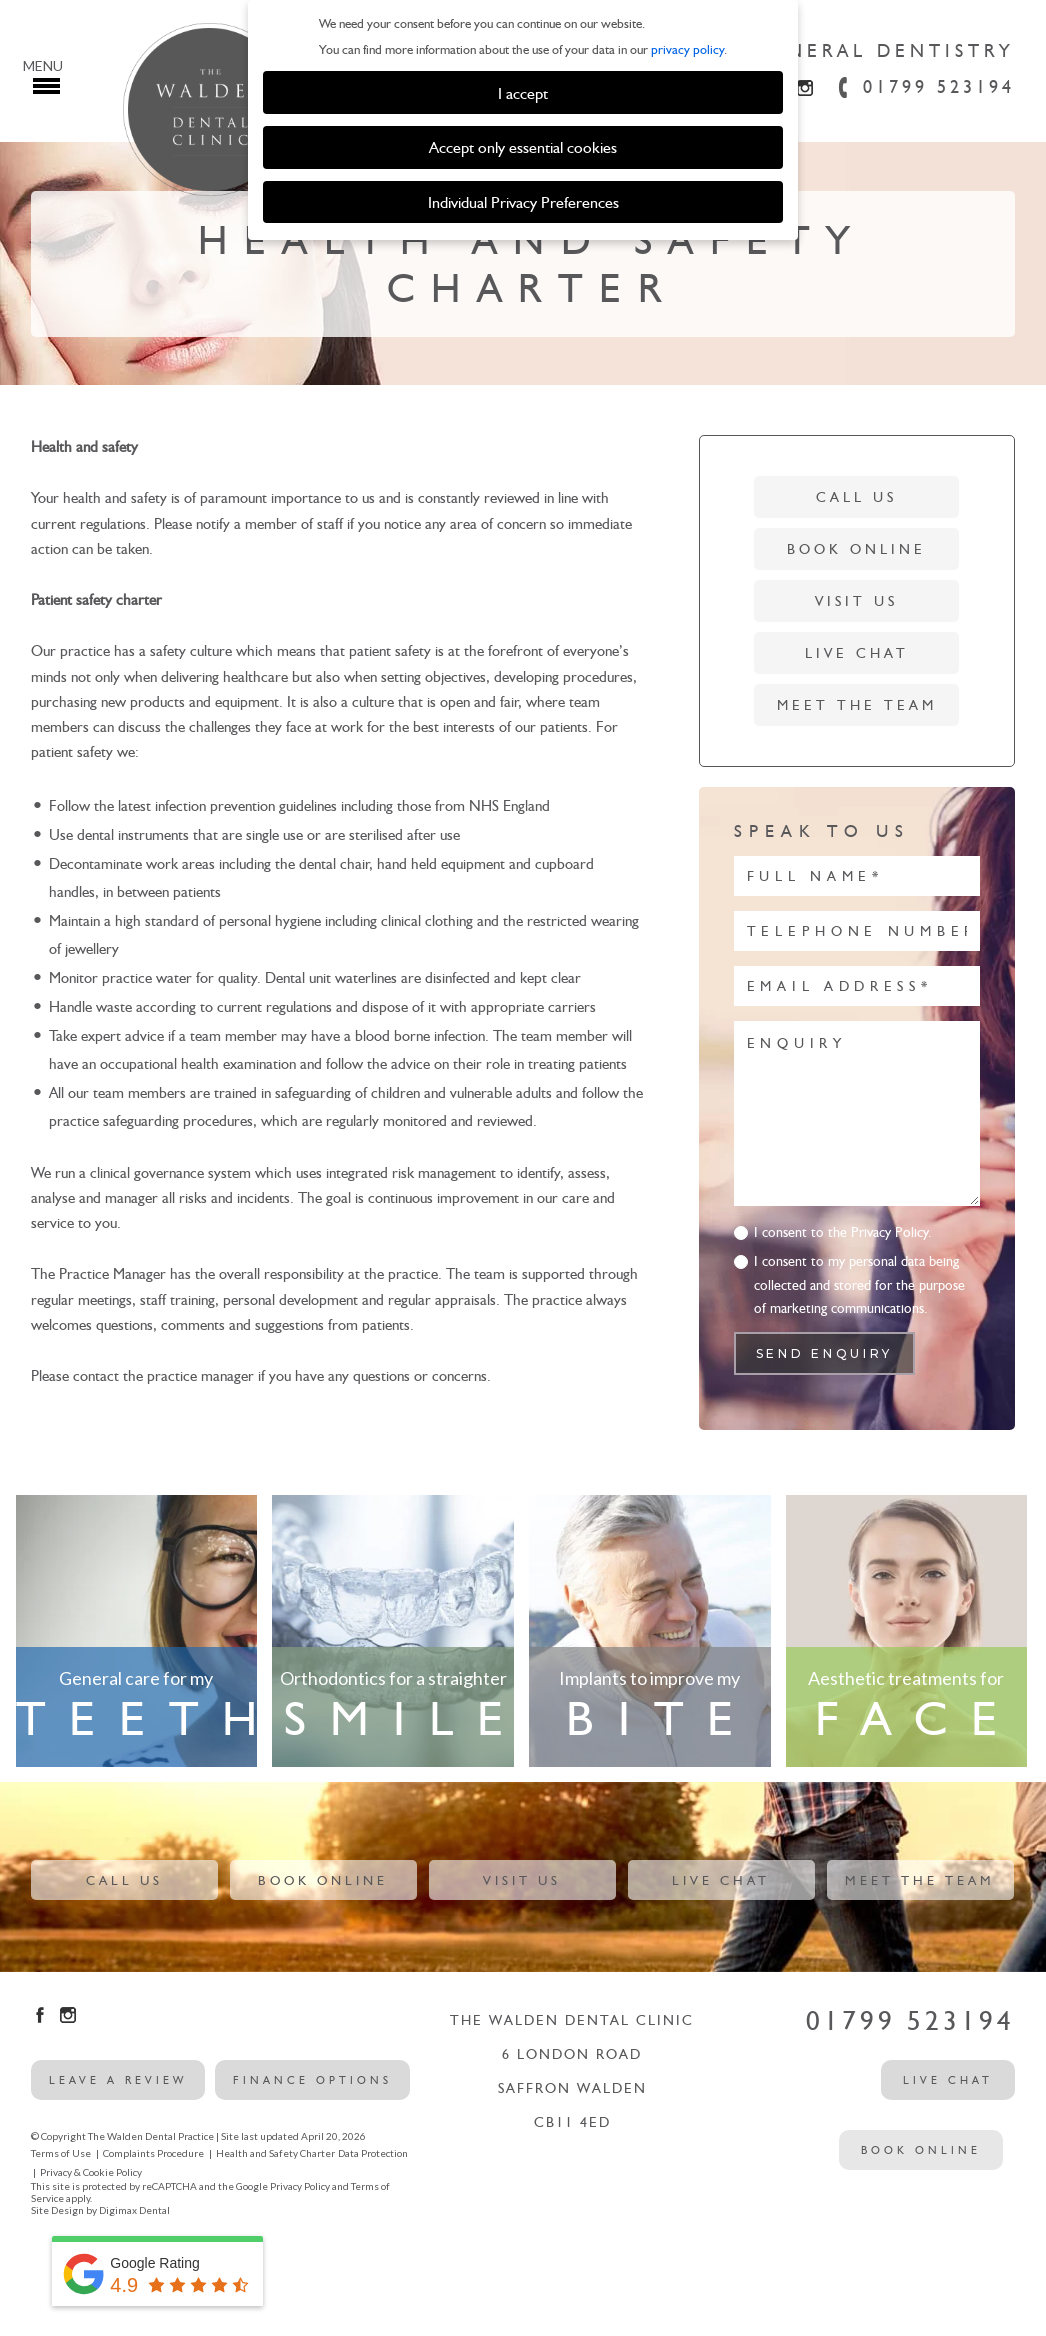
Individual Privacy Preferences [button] (523, 202)
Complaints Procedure (153, 2153)
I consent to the (843, 1232)
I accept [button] (523, 93)
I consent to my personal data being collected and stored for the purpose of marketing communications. (859, 1285)
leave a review (118, 2080)
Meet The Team (857, 705)
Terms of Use (61, 2153)
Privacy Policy (300, 2186)
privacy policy (687, 49)
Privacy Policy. (891, 1232)
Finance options (312, 2080)
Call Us (856, 497)
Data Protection (373, 2153)
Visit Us (856, 601)
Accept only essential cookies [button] (523, 147)
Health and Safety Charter (275, 2153)
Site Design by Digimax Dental (100, 2210)
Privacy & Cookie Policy (91, 2172)
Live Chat (857, 653)
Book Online (856, 549)
